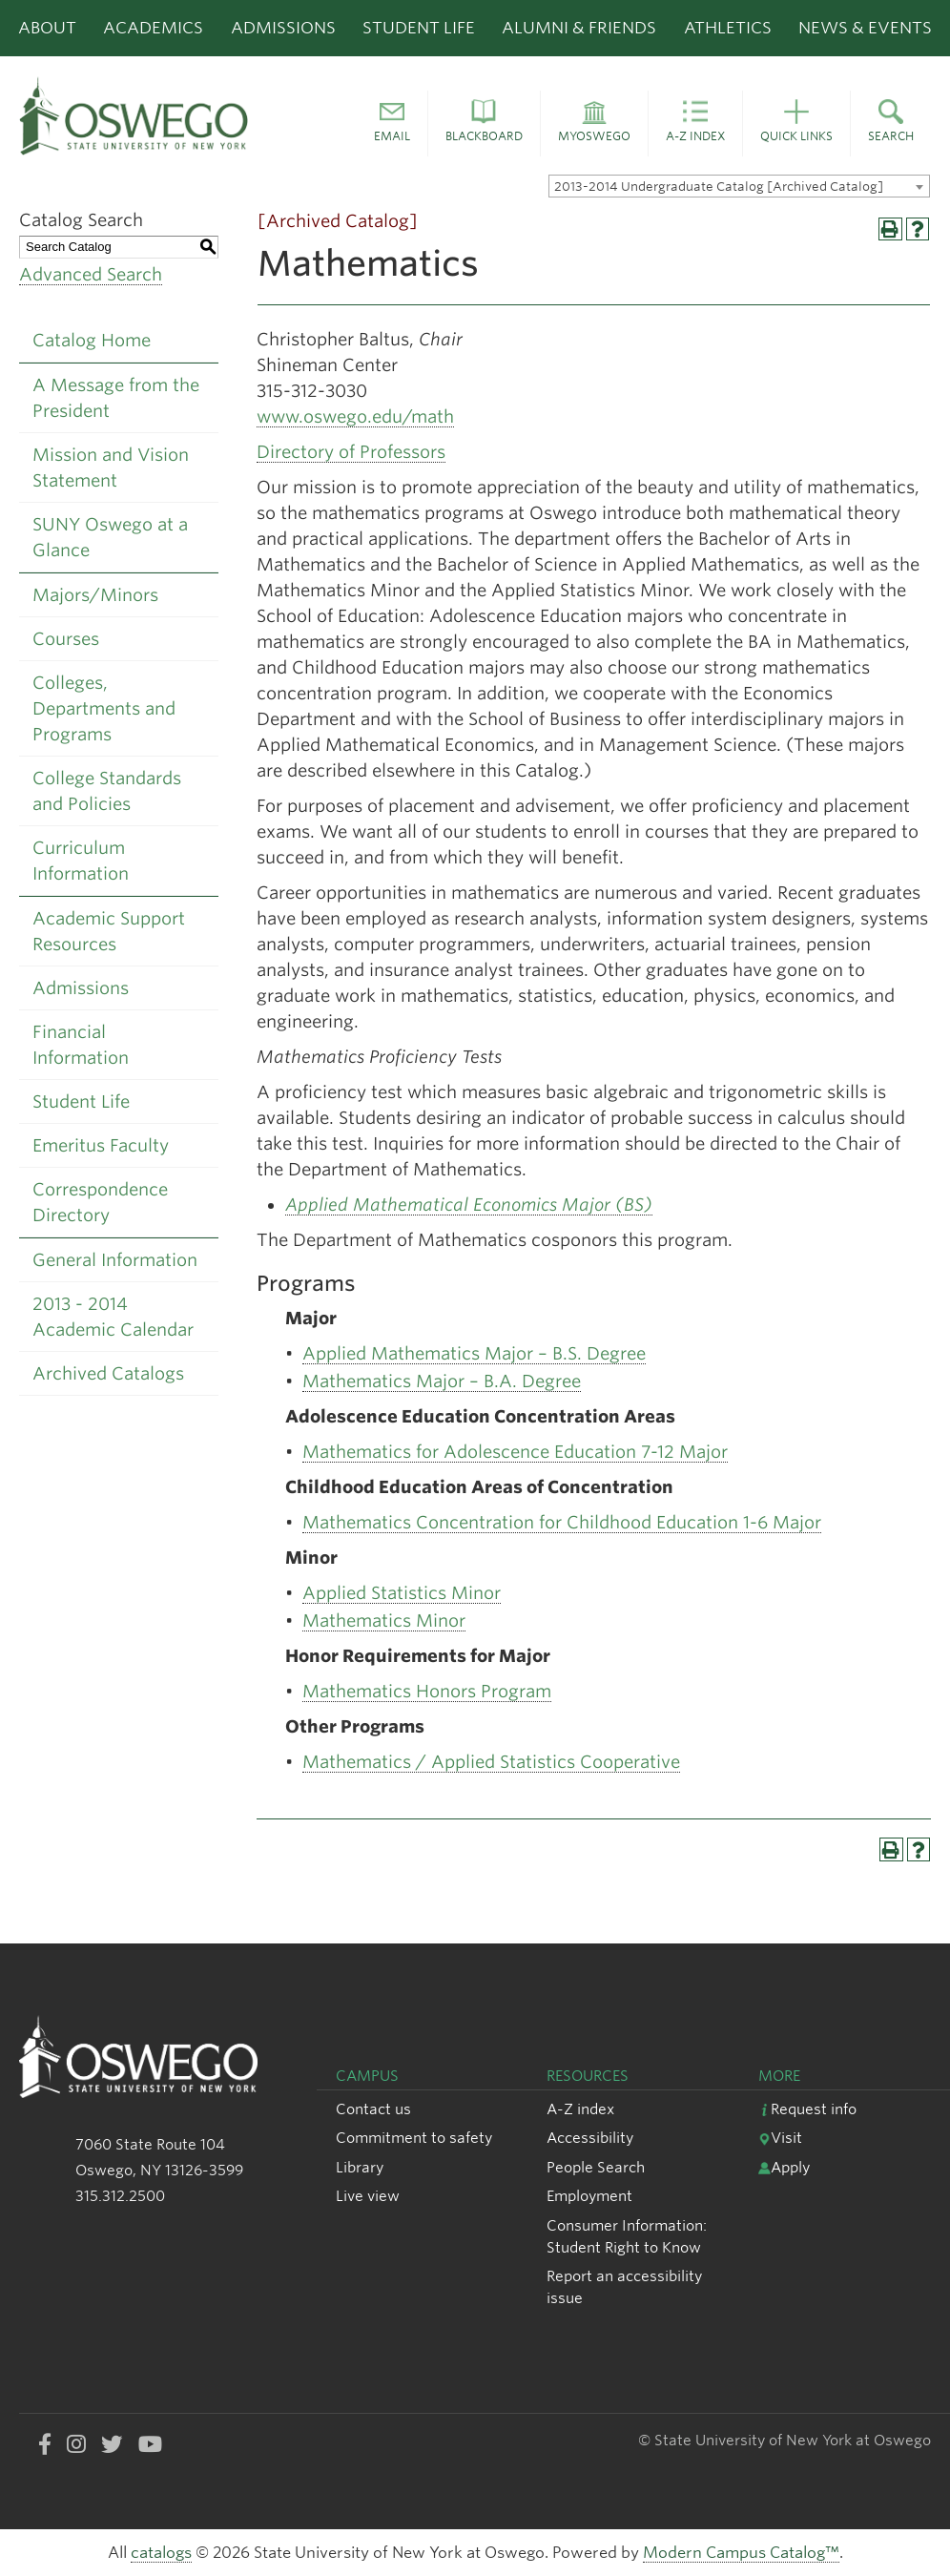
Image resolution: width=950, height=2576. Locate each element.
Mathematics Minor (383, 1620)
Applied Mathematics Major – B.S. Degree (474, 1353)
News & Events (865, 27)
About (47, 27)
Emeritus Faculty (100, 1145)
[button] (392, 124)
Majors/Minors (95, 595)
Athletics (728, 27)
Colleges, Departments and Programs (104, 708)
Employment (589, 2196)
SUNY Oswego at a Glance (110, 537)
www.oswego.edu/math (355, 416)
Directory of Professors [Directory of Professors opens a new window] (351, 452)
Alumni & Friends (579, 27)
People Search (596, 2167)
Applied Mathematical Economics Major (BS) (468, 1205)
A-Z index (580, 2109)
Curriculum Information (80, 860)
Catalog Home (91, 340)
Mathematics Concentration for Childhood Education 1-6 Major (561, 1522)
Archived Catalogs (108, 1373)
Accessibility (590, 2138)
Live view (368, 2196)
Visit (780, 2138)
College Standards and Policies (106, 791)
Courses (65, 639)
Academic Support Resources (108, 931)
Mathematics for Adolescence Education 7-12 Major (515, 1452)
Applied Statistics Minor (401, 1593)
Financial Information (80, 1045)
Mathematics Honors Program (426, 1691)
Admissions (283, 27)
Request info (807, 2109)
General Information (114, 1260)
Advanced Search (90, 274)
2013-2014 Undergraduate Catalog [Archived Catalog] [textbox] (718, 186)
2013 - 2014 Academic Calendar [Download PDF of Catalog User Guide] (113, 1317)
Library (359, 2167)
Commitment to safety (414, 2138)
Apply (784, 2167)
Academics (153, 27)
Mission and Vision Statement (110, 467)
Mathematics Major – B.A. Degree (441, 1381)
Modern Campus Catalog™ (741, 2553)
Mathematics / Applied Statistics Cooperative (491, 1762)
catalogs (161, 2553)
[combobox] (739, 186)
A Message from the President (115, 398)
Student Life (418, 27)
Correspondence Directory (100, 1202)
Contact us (373, 2109)
